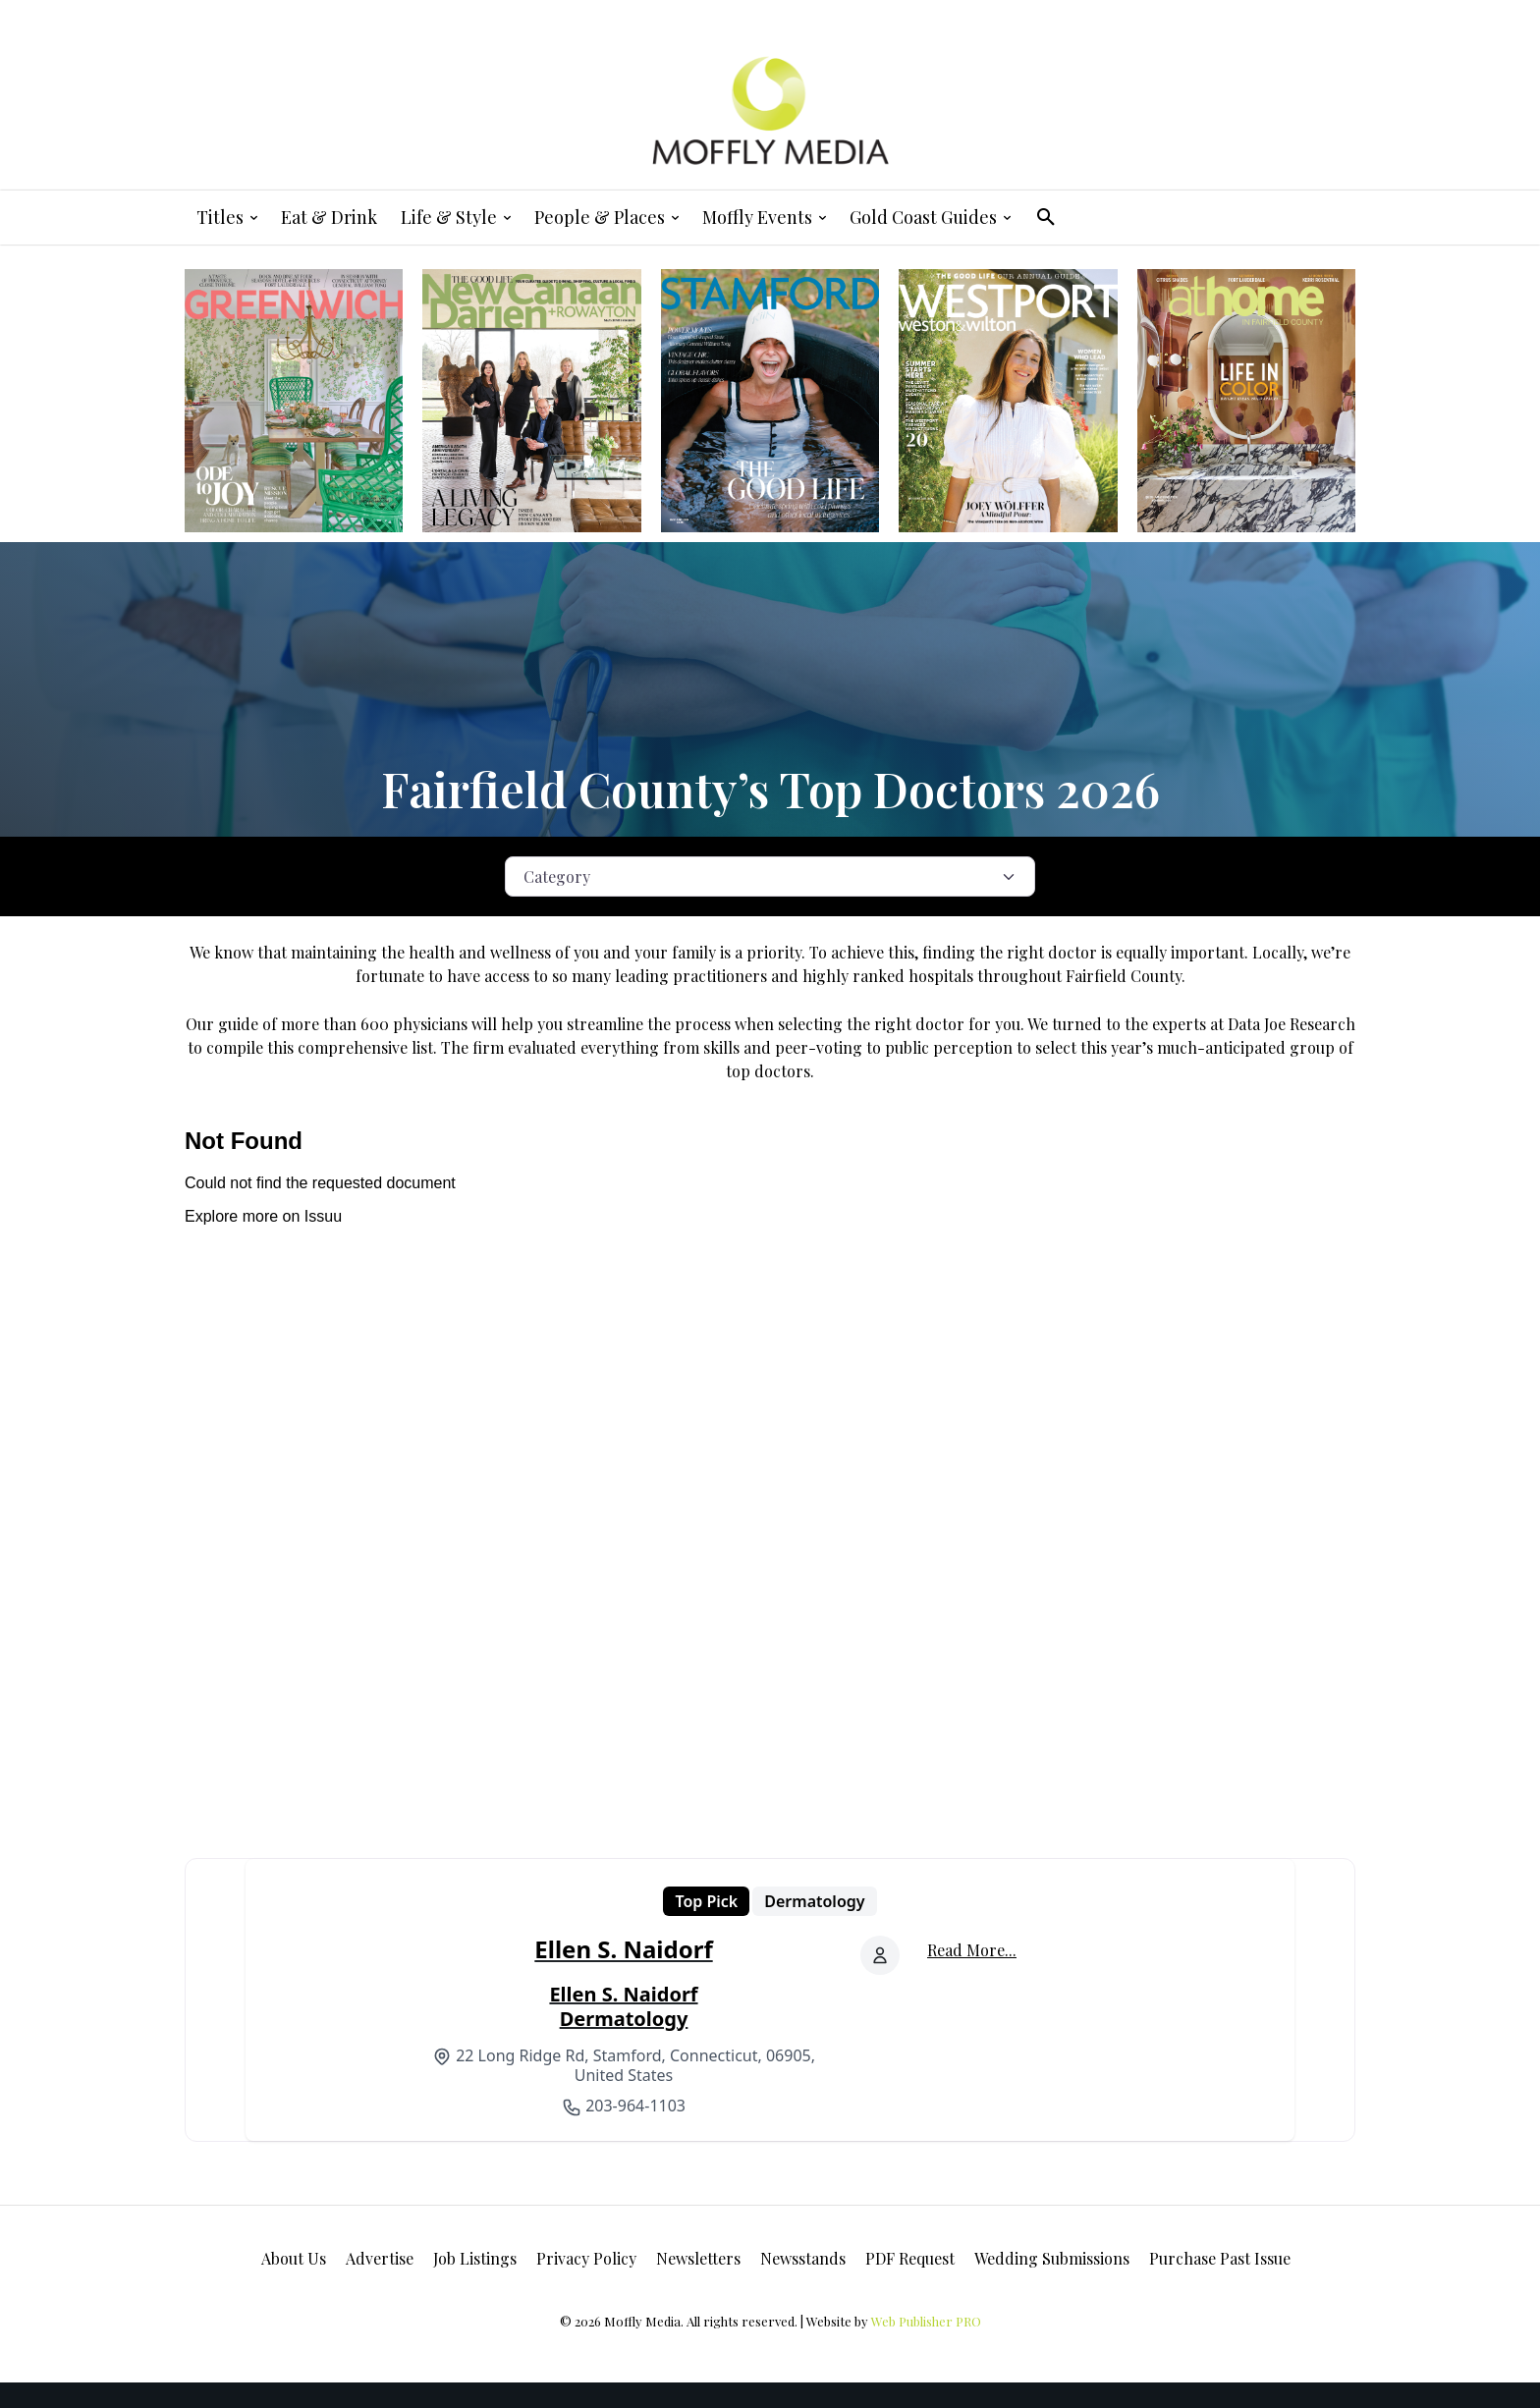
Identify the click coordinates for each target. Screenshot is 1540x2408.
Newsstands (803, 2258)
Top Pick (706, 1901)
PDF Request (910, 2258)
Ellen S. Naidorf (623, 1949)
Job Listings (475, 2258)
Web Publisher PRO (926, 2321)
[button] (1046, 217)
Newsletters (698, 2258)
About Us (293, 2258)
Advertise (379, 2258)
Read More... (972, 1950)
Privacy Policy (586, 2258)
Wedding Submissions (1051, 2258)
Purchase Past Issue (1220, 2258)
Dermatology (814, 1901)
